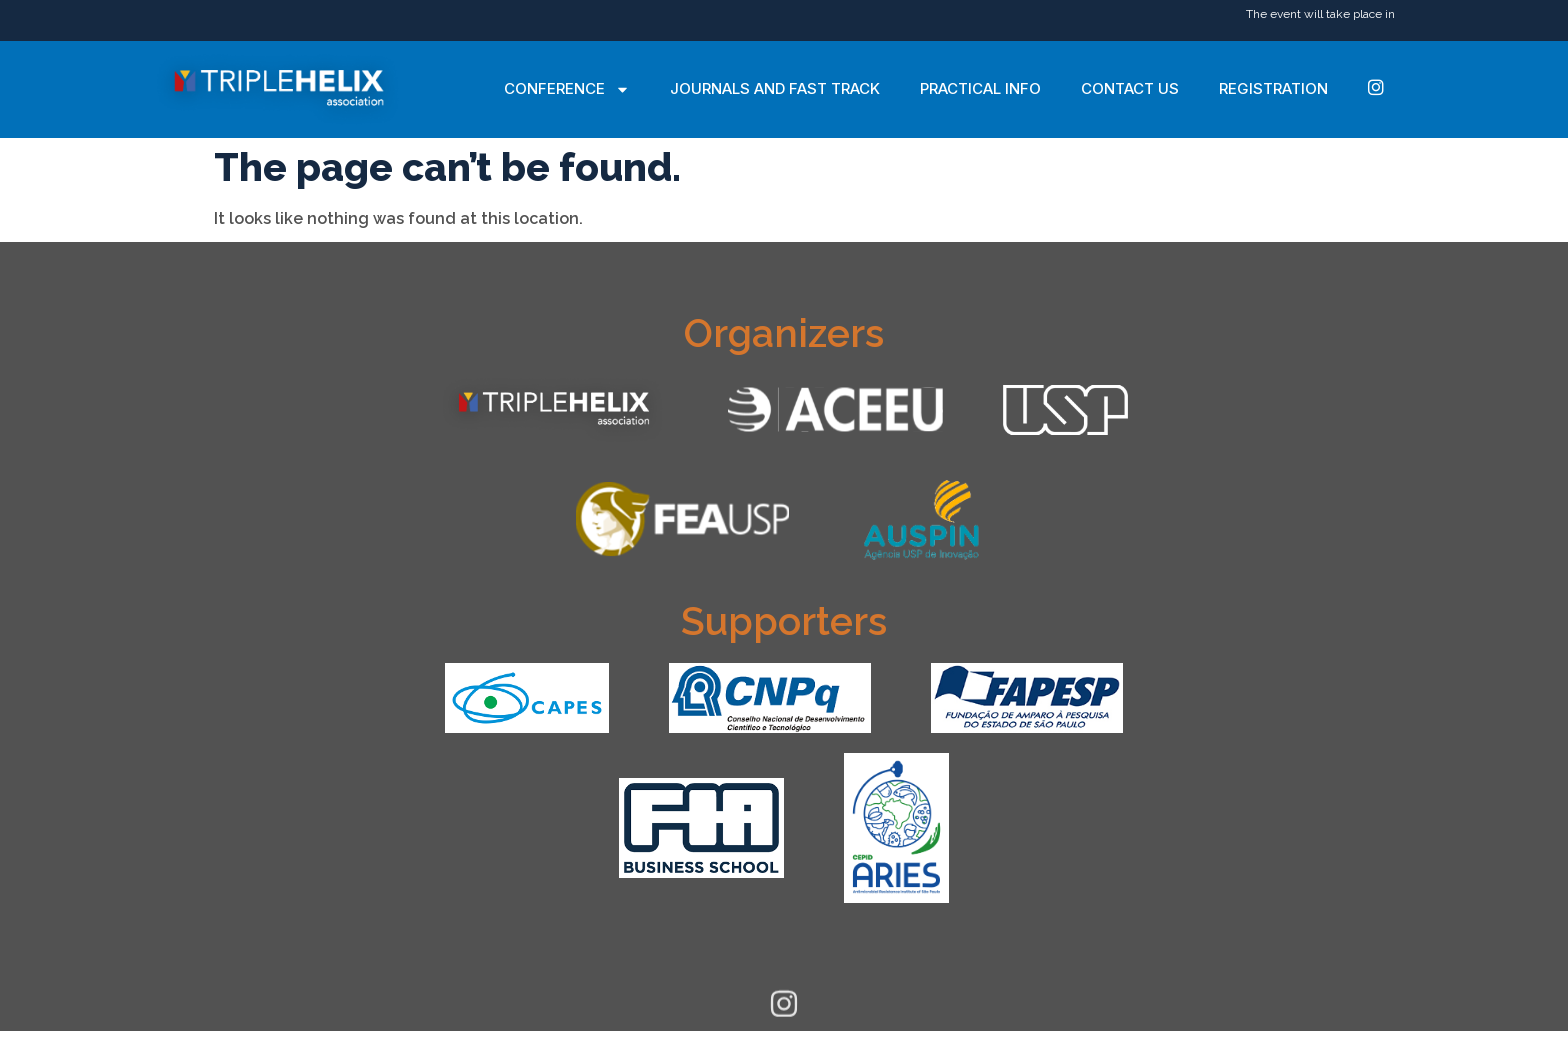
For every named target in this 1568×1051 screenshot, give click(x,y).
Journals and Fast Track (775, 88)
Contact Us (1130, 88)
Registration (1273, 88)
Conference (567, 89)
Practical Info (980, 88)
